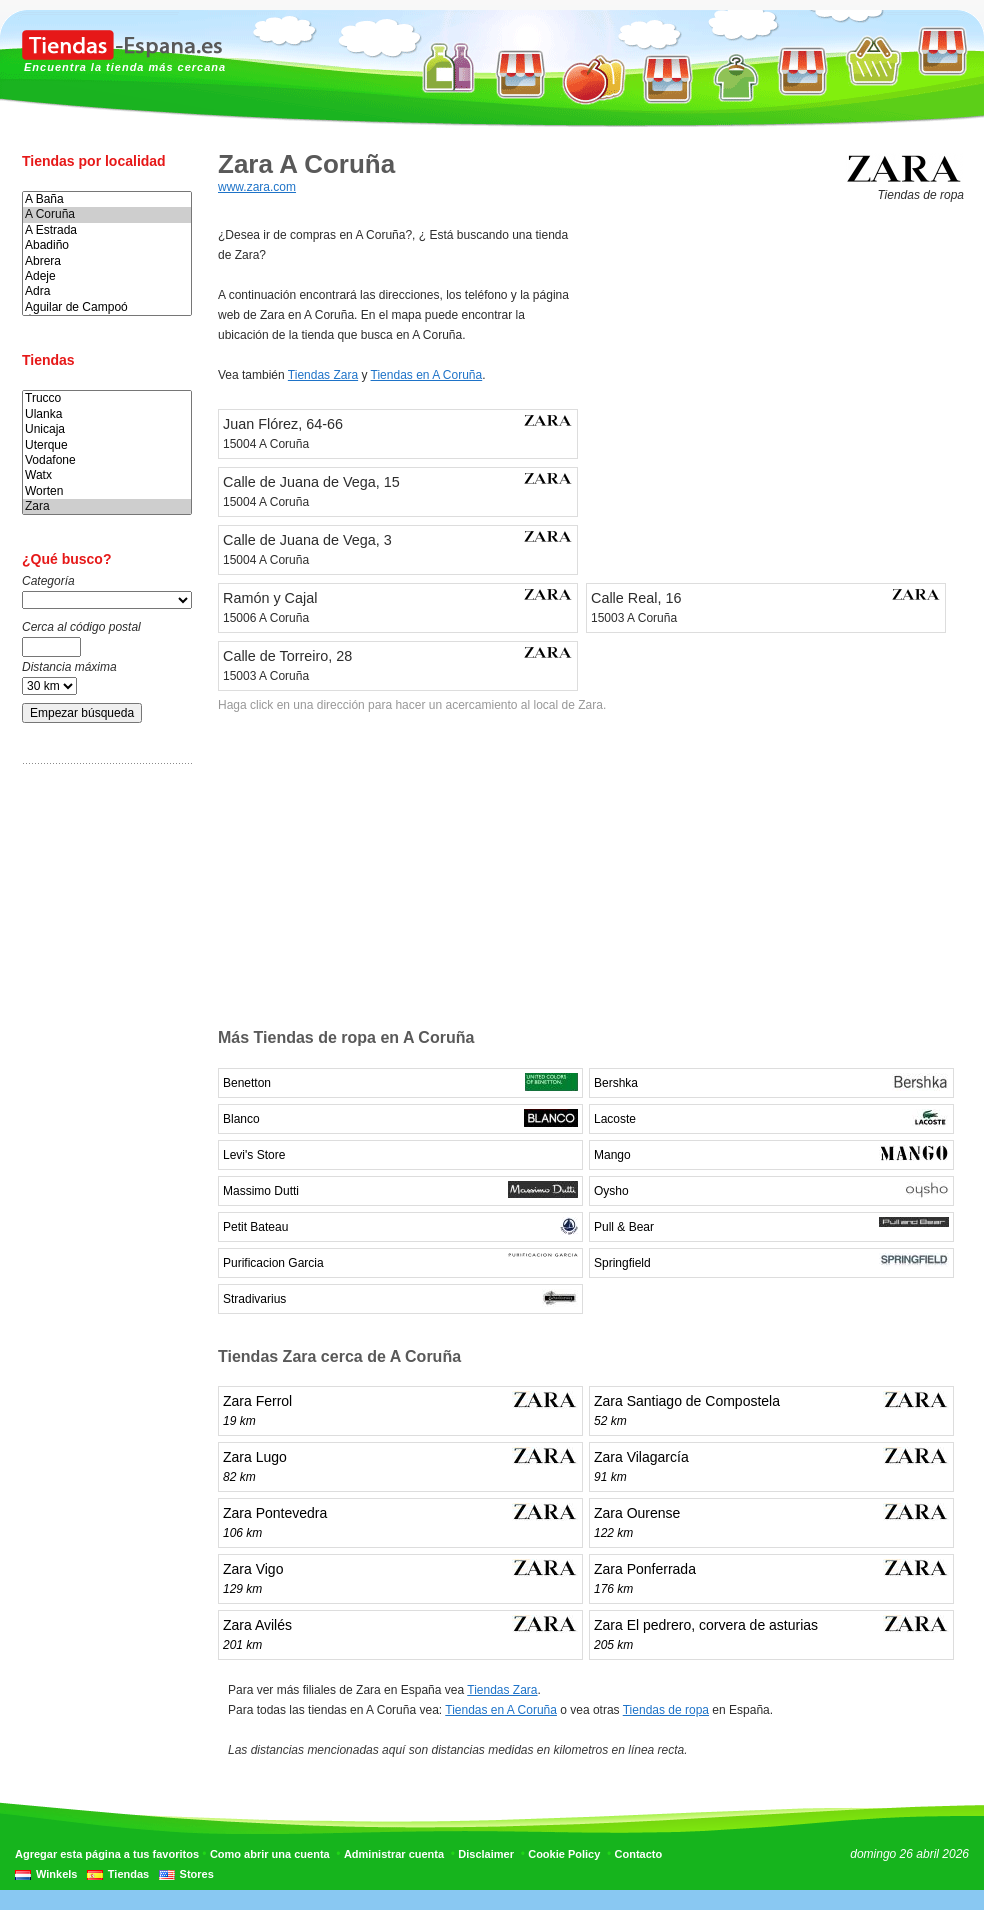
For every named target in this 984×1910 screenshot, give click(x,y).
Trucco (107, 398)
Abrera (107, 261)
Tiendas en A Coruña (427, 375)
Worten (107, 491)
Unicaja (107, 429)
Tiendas (128, 1874)
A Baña (107, 199)
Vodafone (107, 460)
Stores (197, 1874)
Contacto (639, 1854)
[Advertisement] (102, 1093)
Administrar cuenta (394, 1854)
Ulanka (107, 414)
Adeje (107, 276)
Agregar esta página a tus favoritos (107, 1854)
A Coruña (107, 214)
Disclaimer (486, 1854)
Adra (107, 291)
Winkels (56, 1874)
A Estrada (107, 230)
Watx (107, 475)
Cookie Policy (564, 1854)
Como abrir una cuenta (270, 1854)
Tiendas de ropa (666, 1710)
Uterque (107, 445)
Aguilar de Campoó (107, 307)
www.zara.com (257, 187)
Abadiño (107, 245)
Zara (107, 506)
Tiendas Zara (323, 375)
